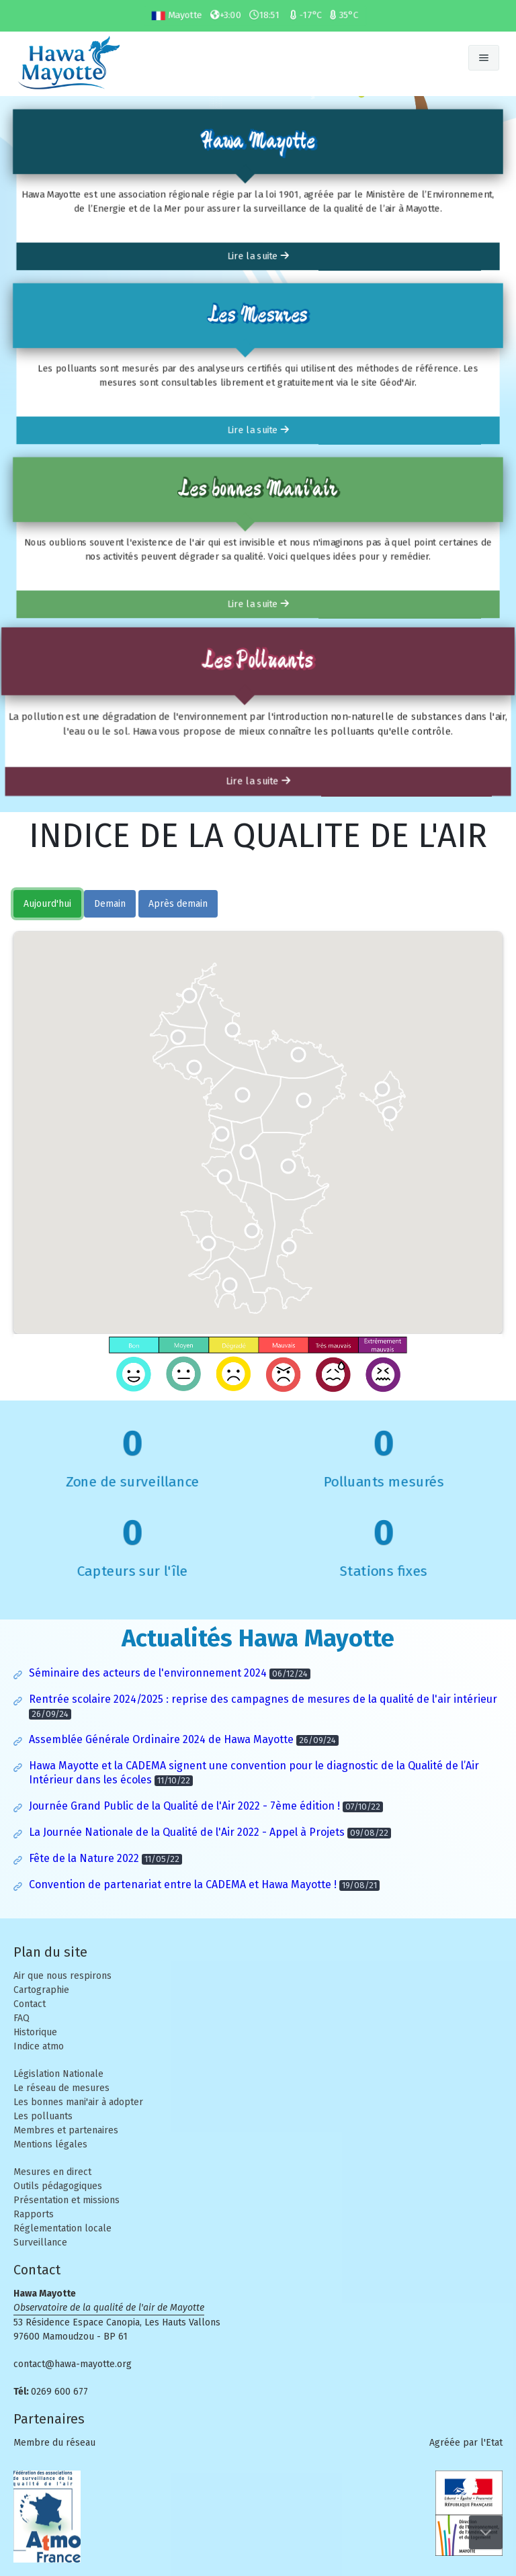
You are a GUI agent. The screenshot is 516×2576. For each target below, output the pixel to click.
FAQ (21, 2018)
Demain (110, 903)
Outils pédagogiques (57, 2186)
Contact (29, 2004)
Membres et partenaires (65, 2130)
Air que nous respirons (62, 1976)
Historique (35, 2032)
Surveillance (40, 2242)
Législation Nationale (58, 2074)
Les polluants (43, 2116)
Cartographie (41, 1990)
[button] (178, 1037)
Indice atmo (38, 2046)
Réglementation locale (62, 2228)
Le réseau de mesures (61, 2088)
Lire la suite (258, 260)
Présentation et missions (66, 2200)
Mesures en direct (52, 2172)
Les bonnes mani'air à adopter (78, 2102)
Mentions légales (50, 2144)
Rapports (33, 2214)
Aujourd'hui (47, 903)
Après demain (178, 903)
